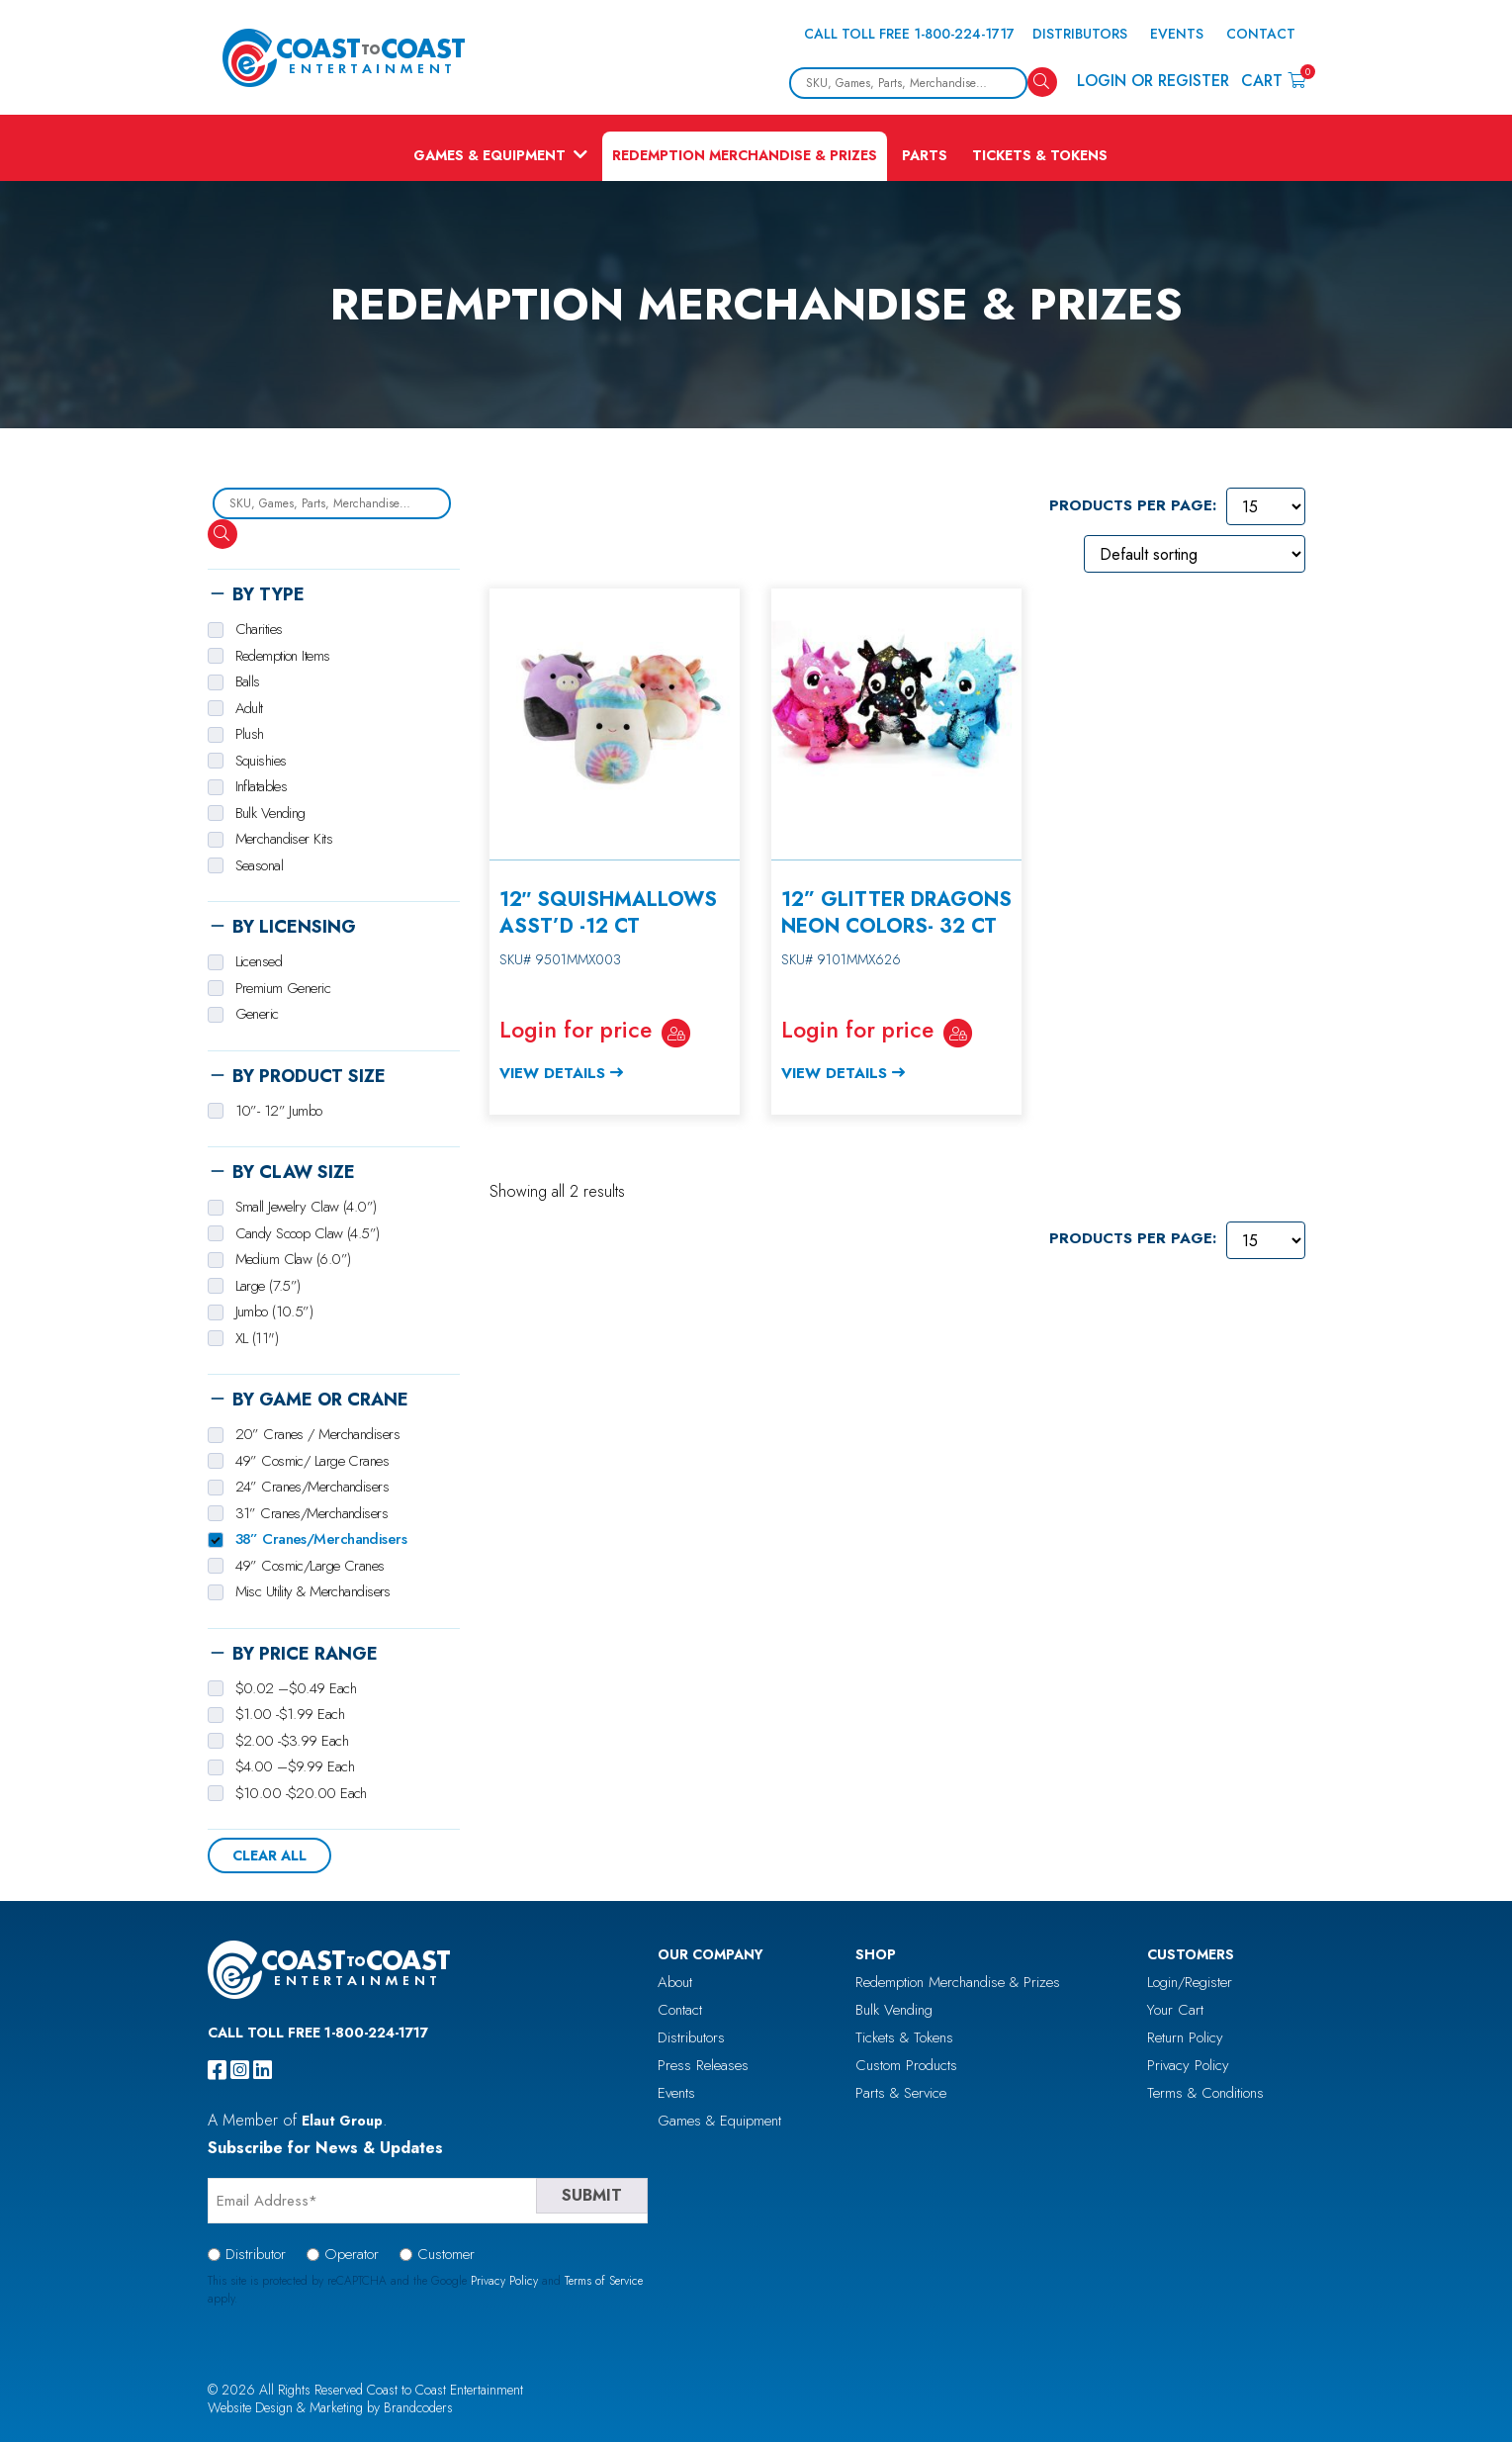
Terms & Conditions (1205, 2093)
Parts (924, 155)
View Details (552, 1073)
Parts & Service (900, 2093)
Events (1176, 34)
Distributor (255, 2254)
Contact (1260, 34)
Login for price (575, 1029)
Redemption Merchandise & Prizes (744, 155)
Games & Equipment (489, 155)
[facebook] (217, 2070)
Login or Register (1153, 80)
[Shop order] (1194, 554)
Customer (446, 2254)
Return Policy (1185, 2037)
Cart (1273, 79)
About (675, 1982)
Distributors (1079, 34)
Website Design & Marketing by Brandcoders (330, 2407)
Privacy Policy (1188, 2065)
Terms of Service (604, 2281)
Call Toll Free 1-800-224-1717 (909, 34)
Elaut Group (342, 2120)
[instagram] (239, 2070)
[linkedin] (262, 2070)
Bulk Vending (894, 2010)
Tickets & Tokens (1040, 155)
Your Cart (1175, 2010)
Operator (351, 2254)
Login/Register (1189, 1982)
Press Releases (703, 2065)
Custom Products (906, 2065)
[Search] (1042, 82)
